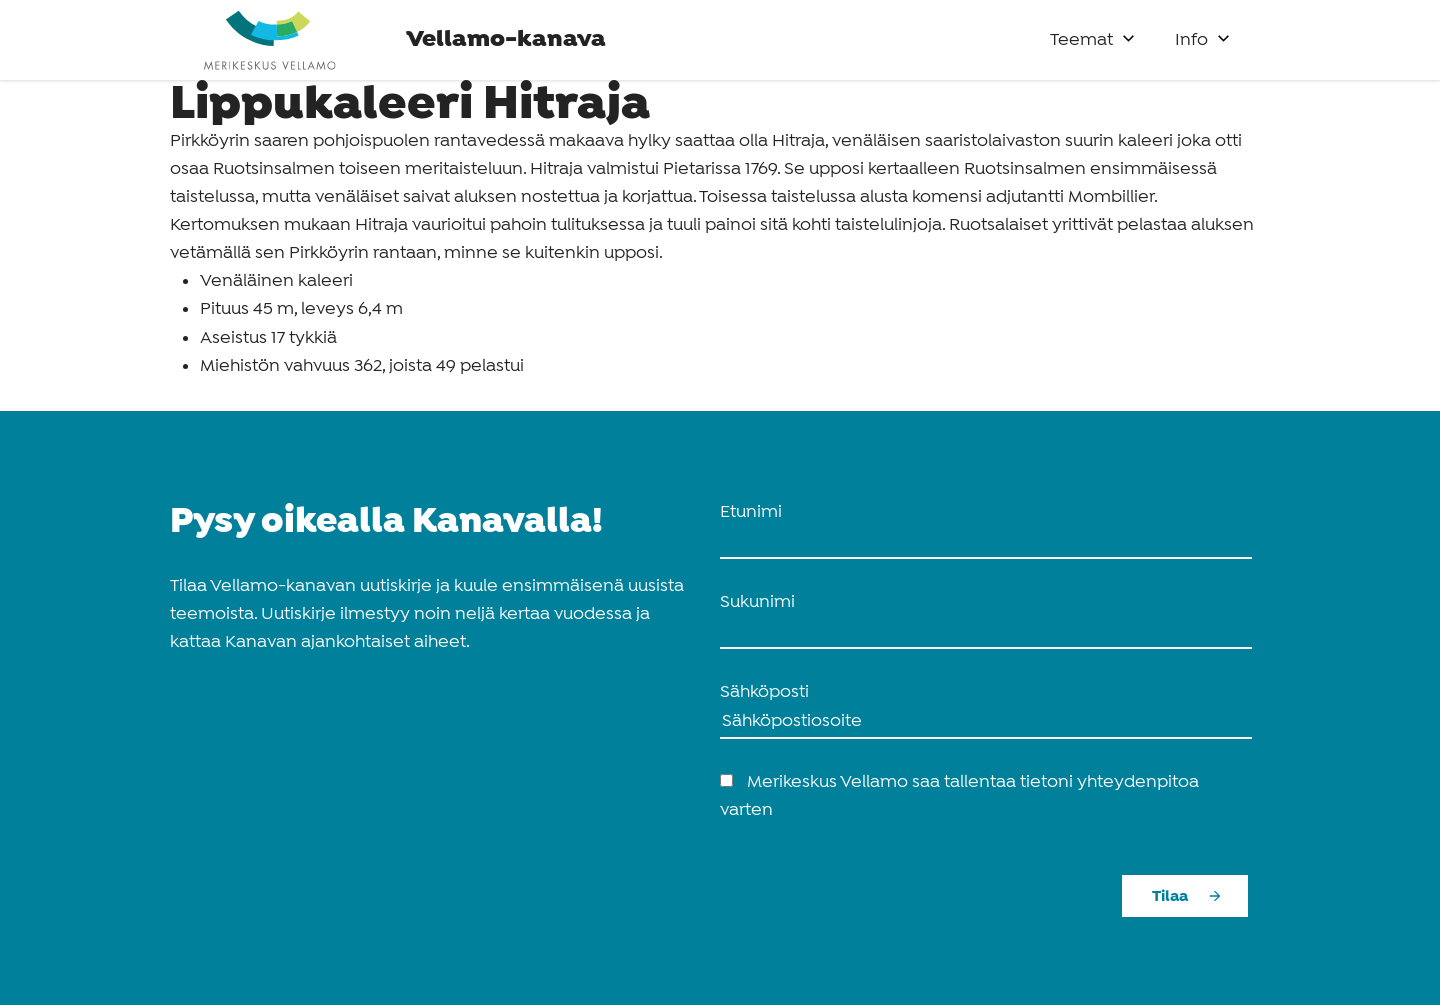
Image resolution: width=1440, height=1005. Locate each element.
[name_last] (986, 633)
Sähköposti (764, 692)
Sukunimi (757, 602)
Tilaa (1170, 896)
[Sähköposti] (986, 723)
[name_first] (986, 543)
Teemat (1081, 40)
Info (1191, 40)
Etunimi (751, 512)
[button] (1128, 33)
